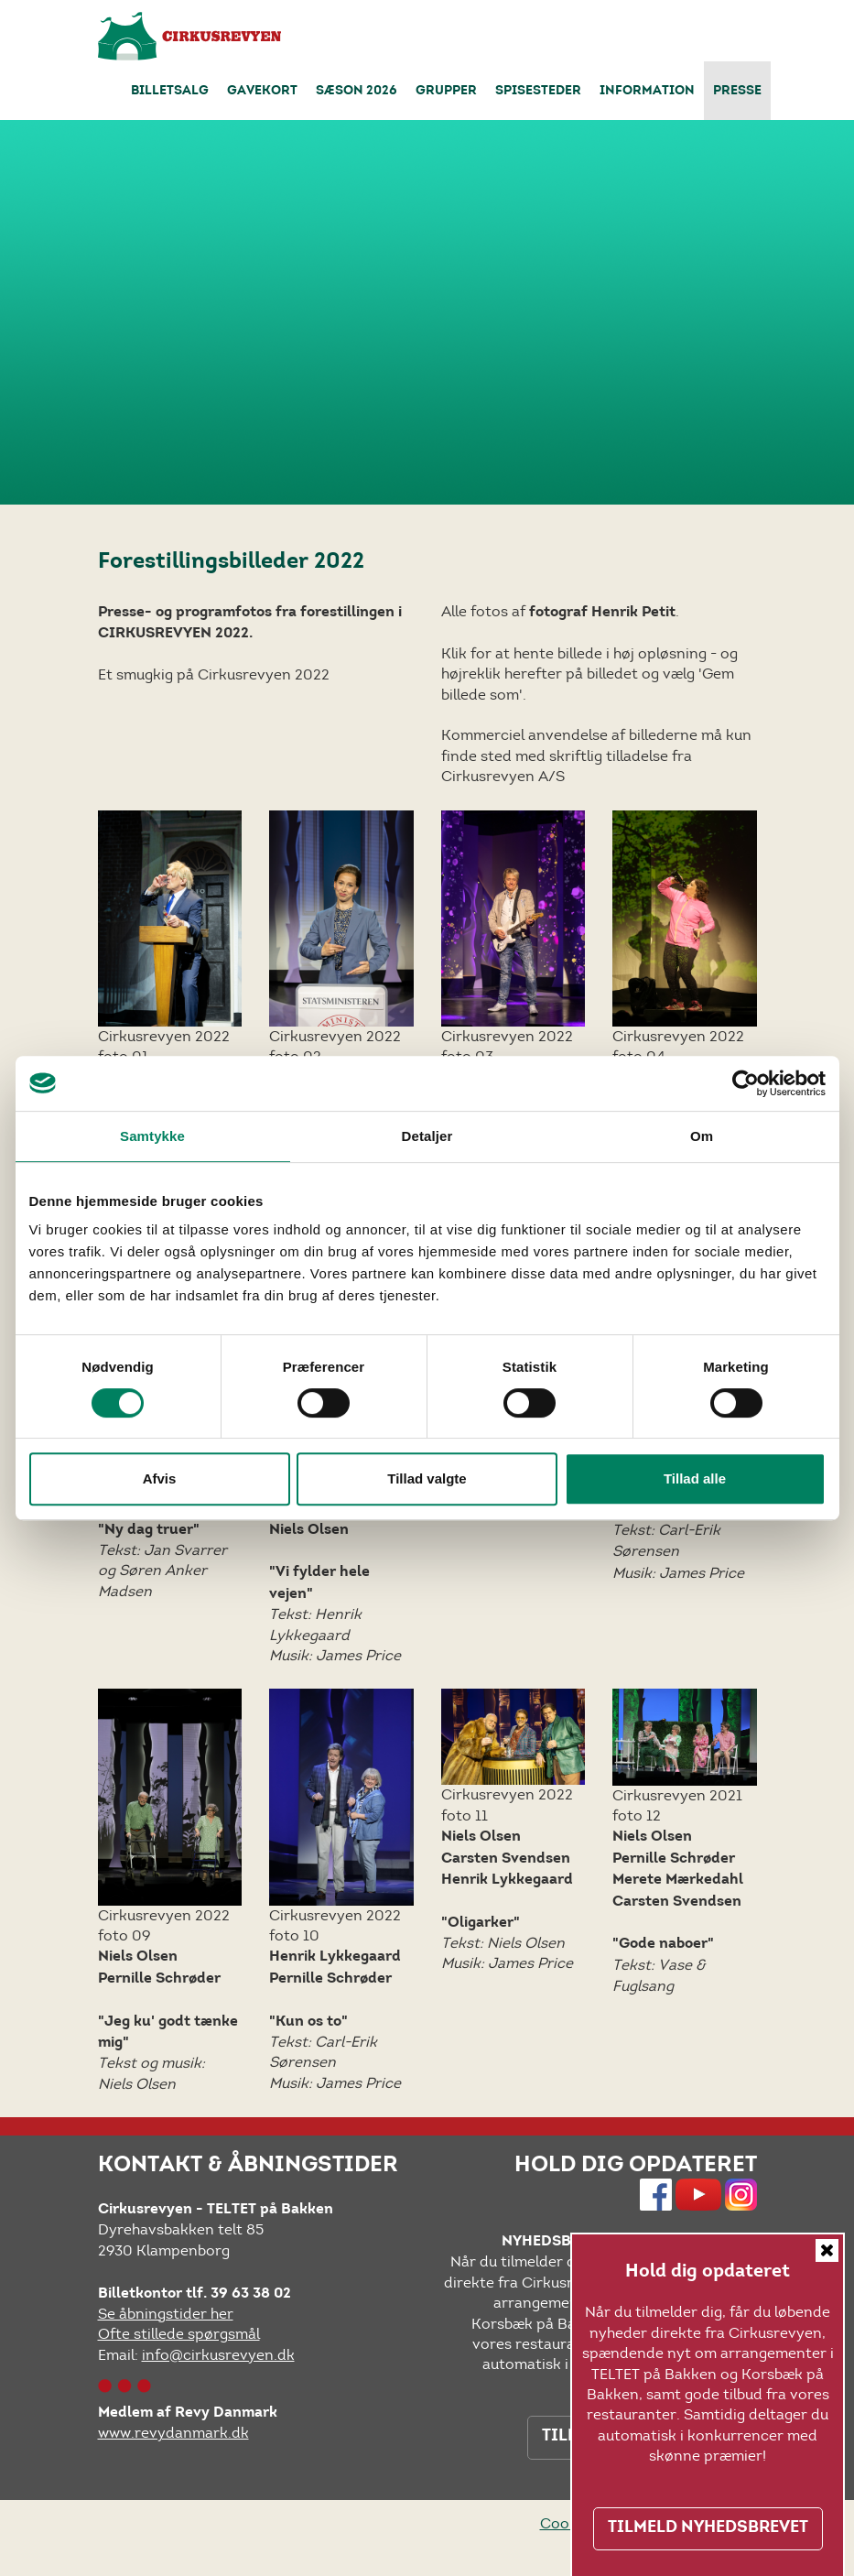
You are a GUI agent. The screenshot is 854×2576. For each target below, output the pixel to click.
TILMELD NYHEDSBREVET (708, 2528)
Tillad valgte (426, 1478)
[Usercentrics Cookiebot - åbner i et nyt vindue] (745, 1083)
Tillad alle (695, 1478)
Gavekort (262, 91)
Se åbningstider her (165, 2313)
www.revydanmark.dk (173, 2432)
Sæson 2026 (356, 91)
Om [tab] (701, 1136)
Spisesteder (538, 91)
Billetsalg (170, 91)
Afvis (160, 1478)
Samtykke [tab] (152, 1136)
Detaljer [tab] (427, 1136)
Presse (737, 91)
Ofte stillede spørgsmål (179, 2333)
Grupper (446, 91)
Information (647, 91)
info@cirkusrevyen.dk (218, 2355)
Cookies (568, 2523)
